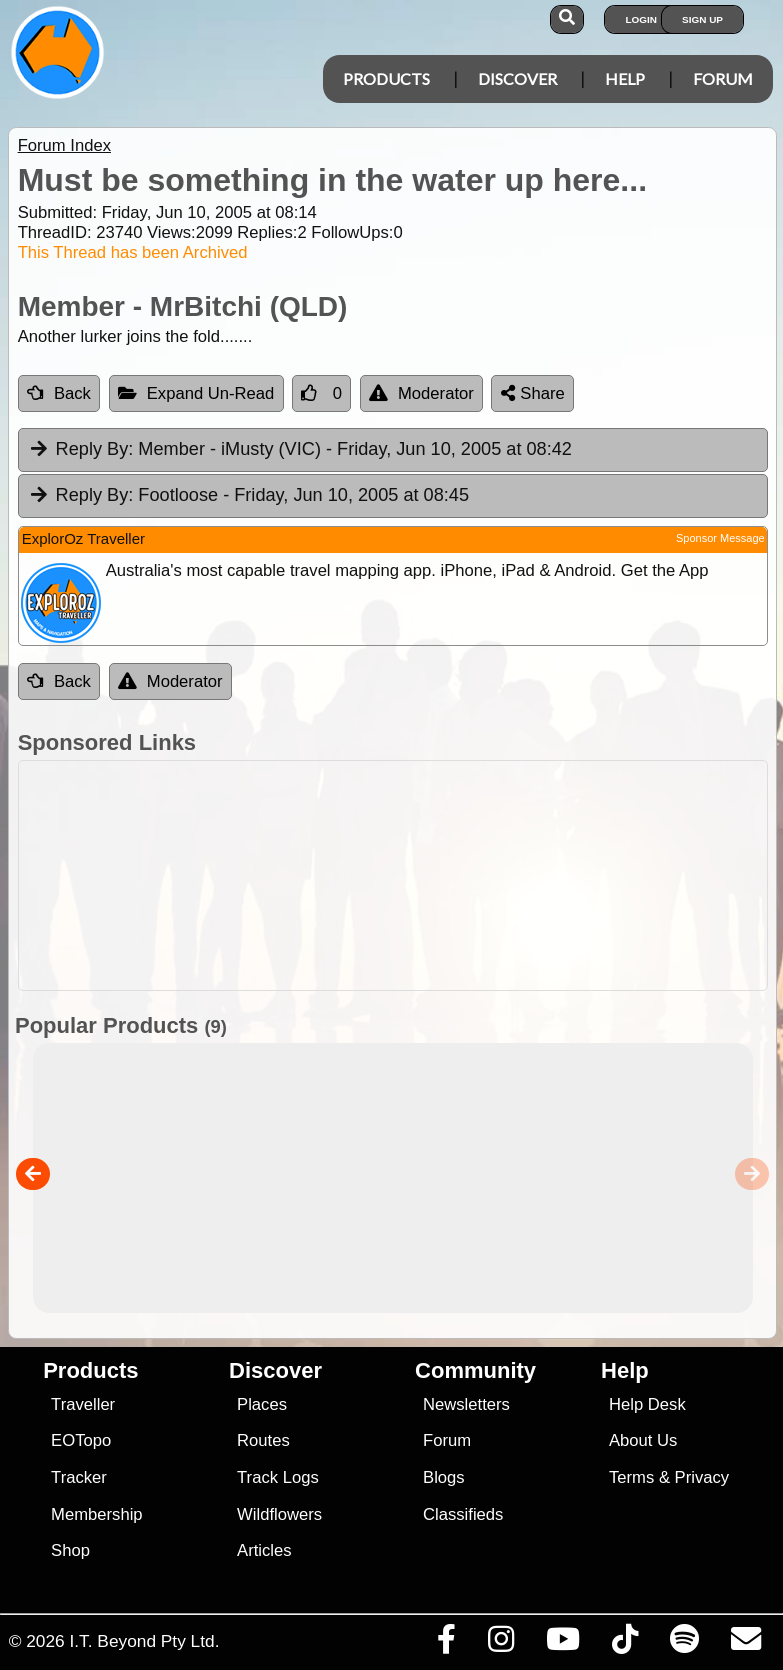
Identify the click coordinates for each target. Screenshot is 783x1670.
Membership (96, 1514)
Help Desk (647, 1404)
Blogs (444, 1477)
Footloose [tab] (248, 496)
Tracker (79, 1477)
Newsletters (466, 1404)
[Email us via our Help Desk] (745, 1644)
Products (386, 78)
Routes (263, 1440)
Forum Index (64, 145)
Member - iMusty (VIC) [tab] (300, 450)
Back (59, 393)
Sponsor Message (720, 538)
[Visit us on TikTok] (624, 1644)
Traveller (83, 1404)
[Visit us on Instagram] (500, 1644)
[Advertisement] (402, 875)
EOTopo (81, 1440)
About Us (643, 1440)
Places (262, 1404)
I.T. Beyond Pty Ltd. (144, 1641)
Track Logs (278, 1477)
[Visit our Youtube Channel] (562, 1644)
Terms (631, 1477)
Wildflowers (279, 1514)
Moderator (421, 393)
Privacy (702, 1477)
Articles (264, 1550)
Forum (723, 78)
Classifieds (463, 1514)
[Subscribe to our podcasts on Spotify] (684, 1644)
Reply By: (95, 449)
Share (533, 393)
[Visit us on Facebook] (446, 1644)
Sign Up (702, 19)
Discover (517, 78)
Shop (70, 1550)
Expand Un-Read (196, 393)
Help (625, 78)
